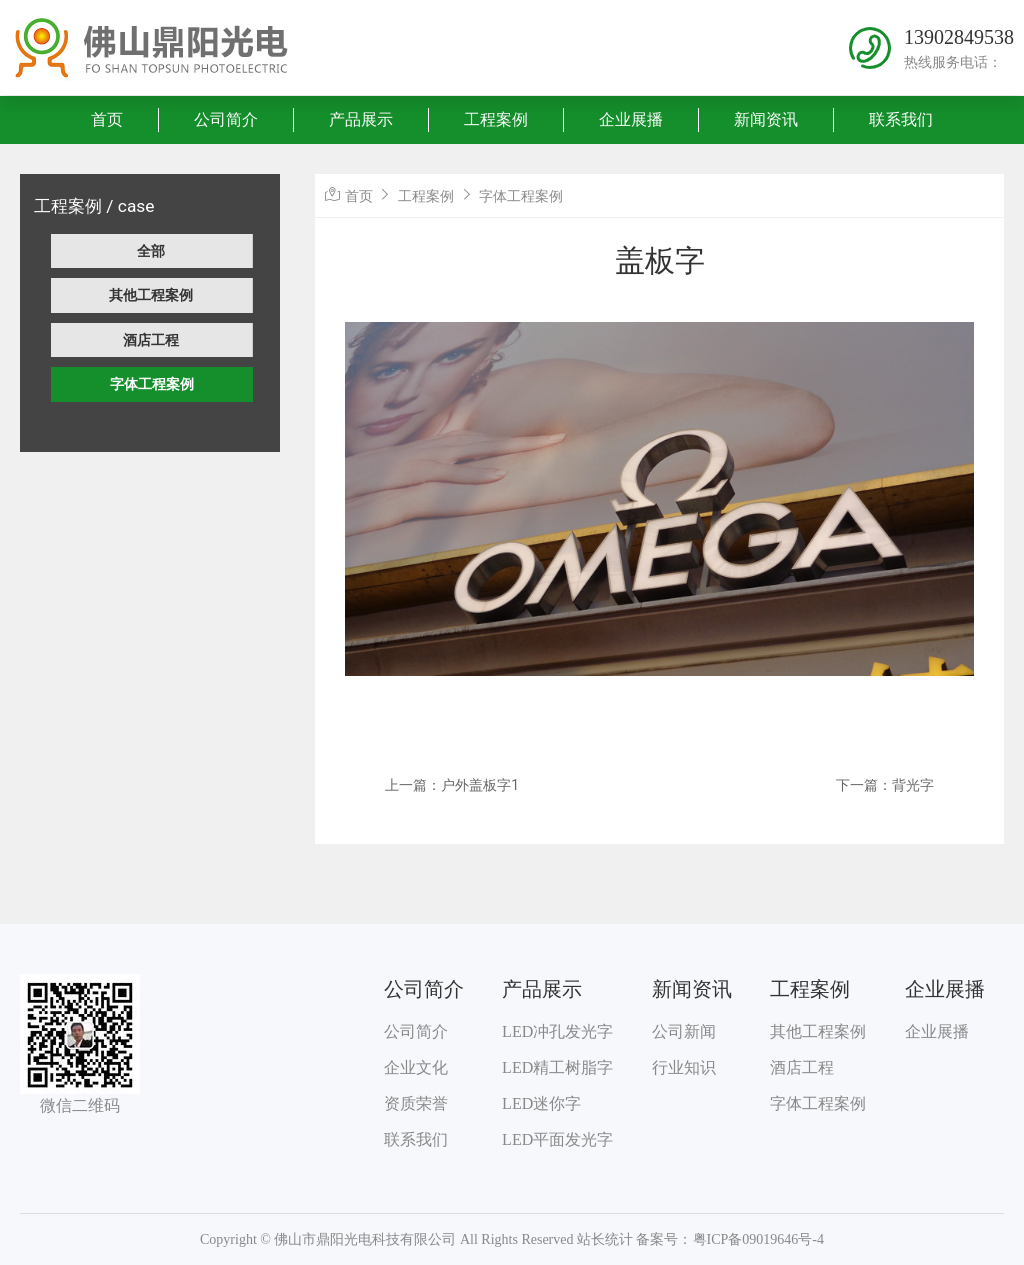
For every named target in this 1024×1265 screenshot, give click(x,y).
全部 (151, 251)
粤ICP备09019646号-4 (758, 1239)
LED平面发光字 (557, 1139)
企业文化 (416, 1067)
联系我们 (901, 119)
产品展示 (361, 119)
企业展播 (631, 119)
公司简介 (226, 119)
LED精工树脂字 (557, 1067)
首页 (107, 119)
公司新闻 (684, 1031)
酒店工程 (151, 340)
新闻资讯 (766, 119)
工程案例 (496, 119)
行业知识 (684, 1067)
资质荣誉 (416, 1103)
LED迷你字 (541, 1103)
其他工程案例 (151, 295)
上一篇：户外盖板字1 (452, 785)
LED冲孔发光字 (557, 1031)
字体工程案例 (152, 384)
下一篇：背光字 (885, 785)
